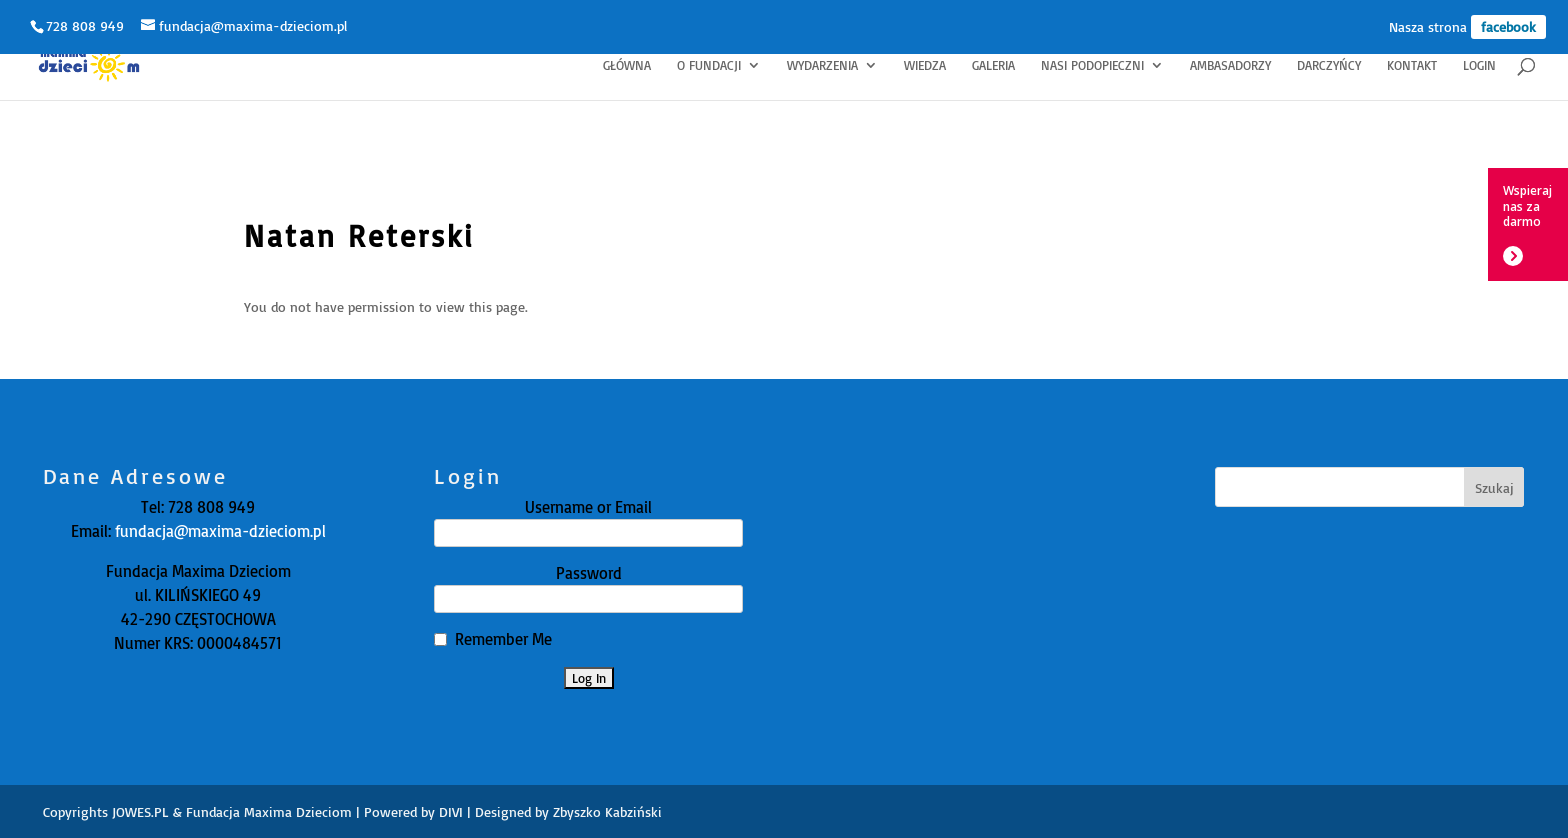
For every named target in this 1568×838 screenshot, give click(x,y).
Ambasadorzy (1230, 65)
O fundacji (709, 65)
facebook (1508, 26)
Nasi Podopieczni (1092, 65)
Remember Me (503, 639)
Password (589, 573)
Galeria (993, 65)
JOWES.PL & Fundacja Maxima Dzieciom (232, 811)
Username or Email (588, 507)
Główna (627, 65)
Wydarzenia (822, 65)
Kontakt (1412, 65)
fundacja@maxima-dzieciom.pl (218, 531)
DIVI (451, 811)
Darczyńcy (1329, 65)
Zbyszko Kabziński (607, 811)
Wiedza (925, 65)
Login (1479, 65)
